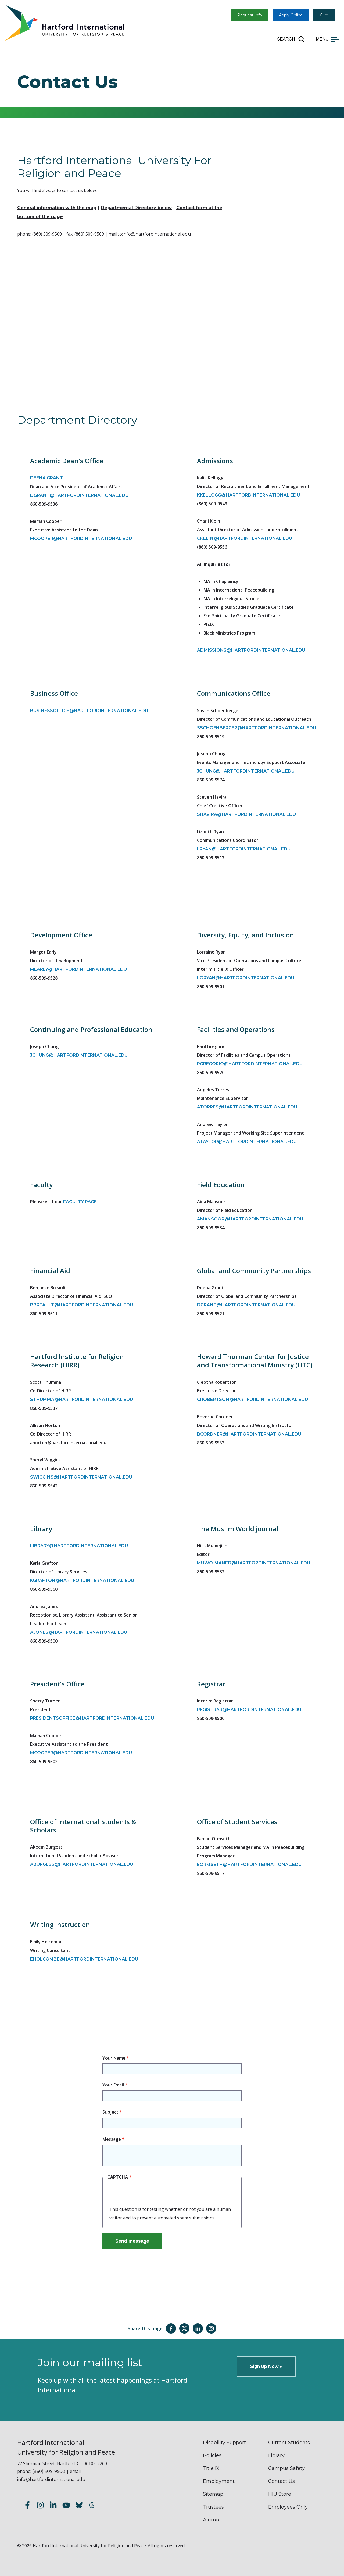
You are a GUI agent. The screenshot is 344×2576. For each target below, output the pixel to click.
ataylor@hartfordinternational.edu (247, 1141)
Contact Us (281, 2481)
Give (324, 15)
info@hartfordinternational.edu (51, 2479)
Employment (219, 2481)
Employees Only (288, 2507)
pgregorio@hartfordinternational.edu (250, 1063)
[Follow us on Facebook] (27, 2506)
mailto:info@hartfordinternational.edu (150, 234)
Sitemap (213, 2494)
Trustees (213, 2507)
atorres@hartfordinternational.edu (247, 1107)
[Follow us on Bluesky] (79, 2506)
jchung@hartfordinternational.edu (246, 771)
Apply (291, 15)
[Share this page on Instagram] (211, 2328)
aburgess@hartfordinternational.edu (81, 1864)
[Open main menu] (327, 39)
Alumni (212, 2520)
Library (276, 2455)
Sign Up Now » (266, 2366)
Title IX (211, 2468)
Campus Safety (286, 2468)
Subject (110, 2112)
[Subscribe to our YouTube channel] (66, 2506)
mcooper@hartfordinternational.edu (81, 538)
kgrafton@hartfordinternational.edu (82, 1580)
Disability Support (224, 2442)
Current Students (289, 2442)
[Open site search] (291, 39)
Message (111, 2139)
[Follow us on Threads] (92, 2506)
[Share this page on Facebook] (171, 2328)
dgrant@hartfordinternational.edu (79, 495)
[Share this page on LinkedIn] (198, 2328)
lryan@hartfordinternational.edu (244, 849)
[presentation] (150, 2194)
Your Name (114, 2058)
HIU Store (279, 2494)
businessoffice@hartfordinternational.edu (89, 710)
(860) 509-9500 (48, 2471)
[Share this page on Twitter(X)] (184, 2328)
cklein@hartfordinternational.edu (244, 538)
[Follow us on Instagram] (40, 2506)
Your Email (113, 2085)
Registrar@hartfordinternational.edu (249, 1709)
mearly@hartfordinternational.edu (78, 969)
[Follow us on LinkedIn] (53, 2506)
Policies (212, 2455)
